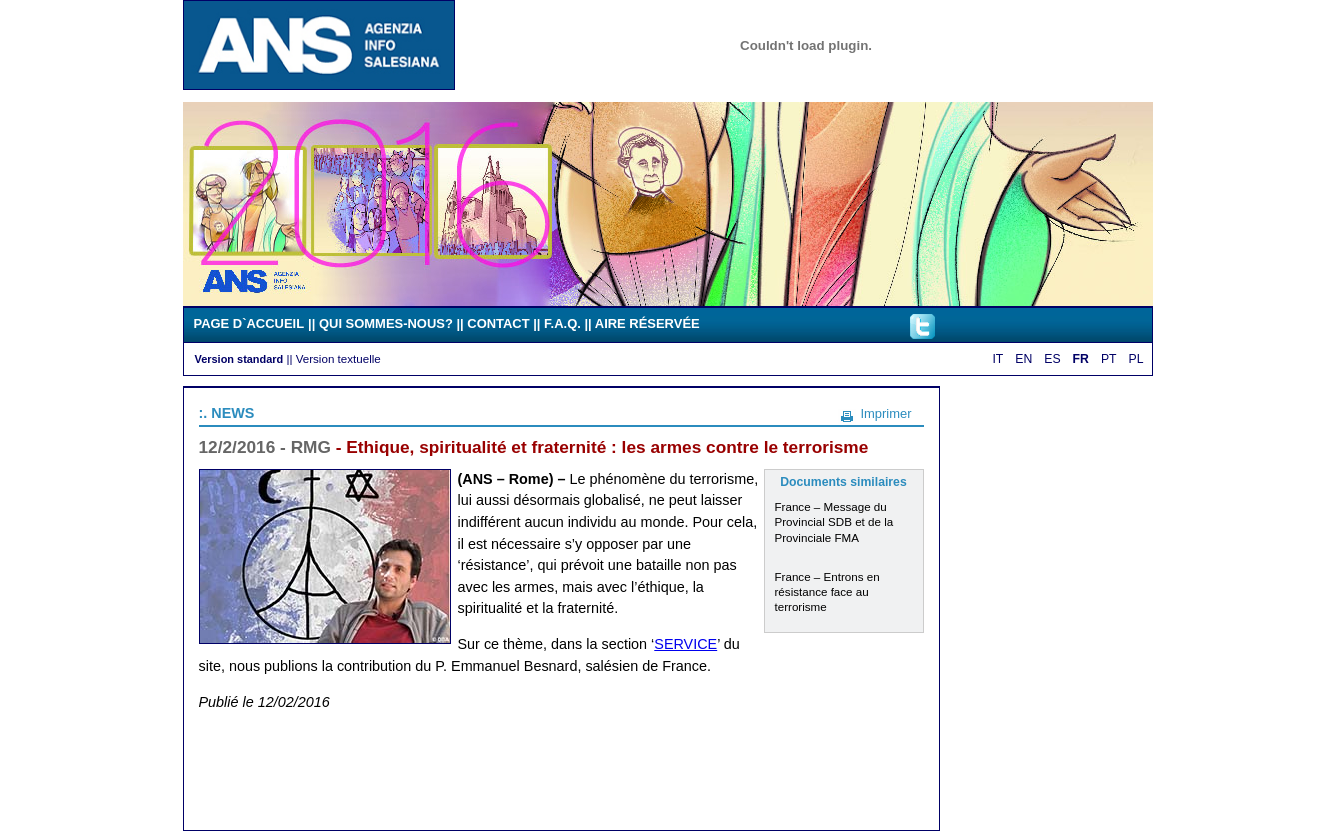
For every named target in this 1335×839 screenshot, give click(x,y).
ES (1052, 359)
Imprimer (885, 413)
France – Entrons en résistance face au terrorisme (827, 591)
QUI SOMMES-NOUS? (386, 323)
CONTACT (498, 323)
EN (1023, 359)
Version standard (239, 359)
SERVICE (685, 644)
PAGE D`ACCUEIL (249, 323)
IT (997, 359)
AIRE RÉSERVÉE (647, 323)
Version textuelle (338, 358)
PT (1109, 359)
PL (1136, 359)
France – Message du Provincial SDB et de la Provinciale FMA (834, 521)
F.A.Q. (562, 323)
